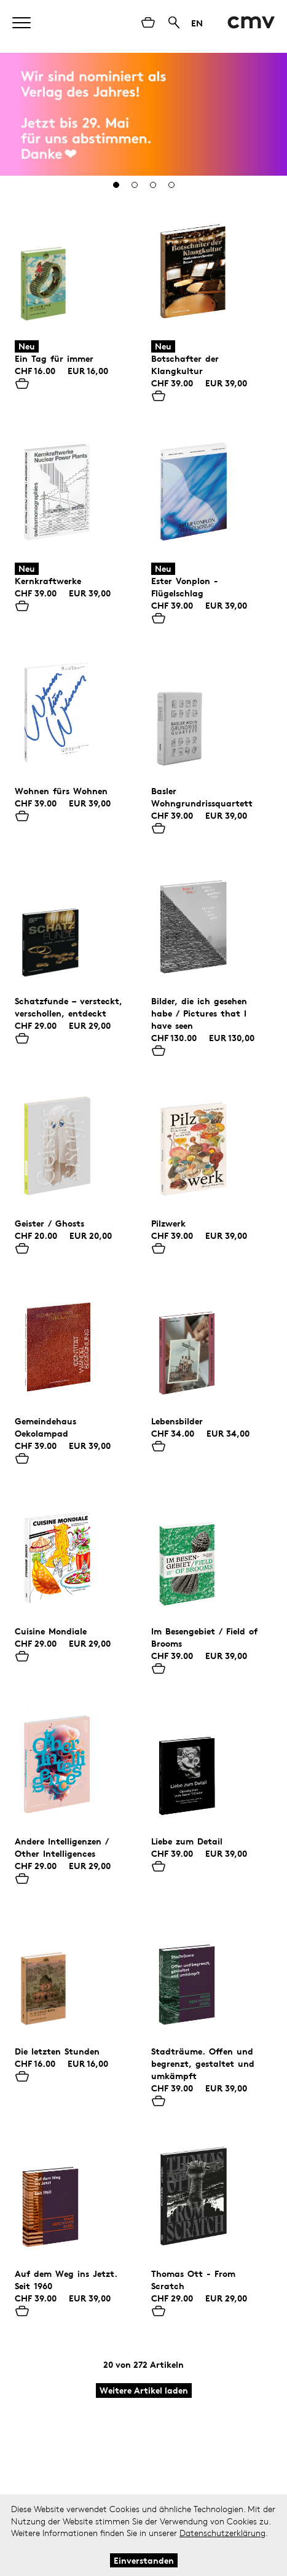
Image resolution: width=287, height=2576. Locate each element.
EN (197, 23)
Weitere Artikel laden (144, 2390)
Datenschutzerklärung (222, 2532)
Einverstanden (144, 2560)
